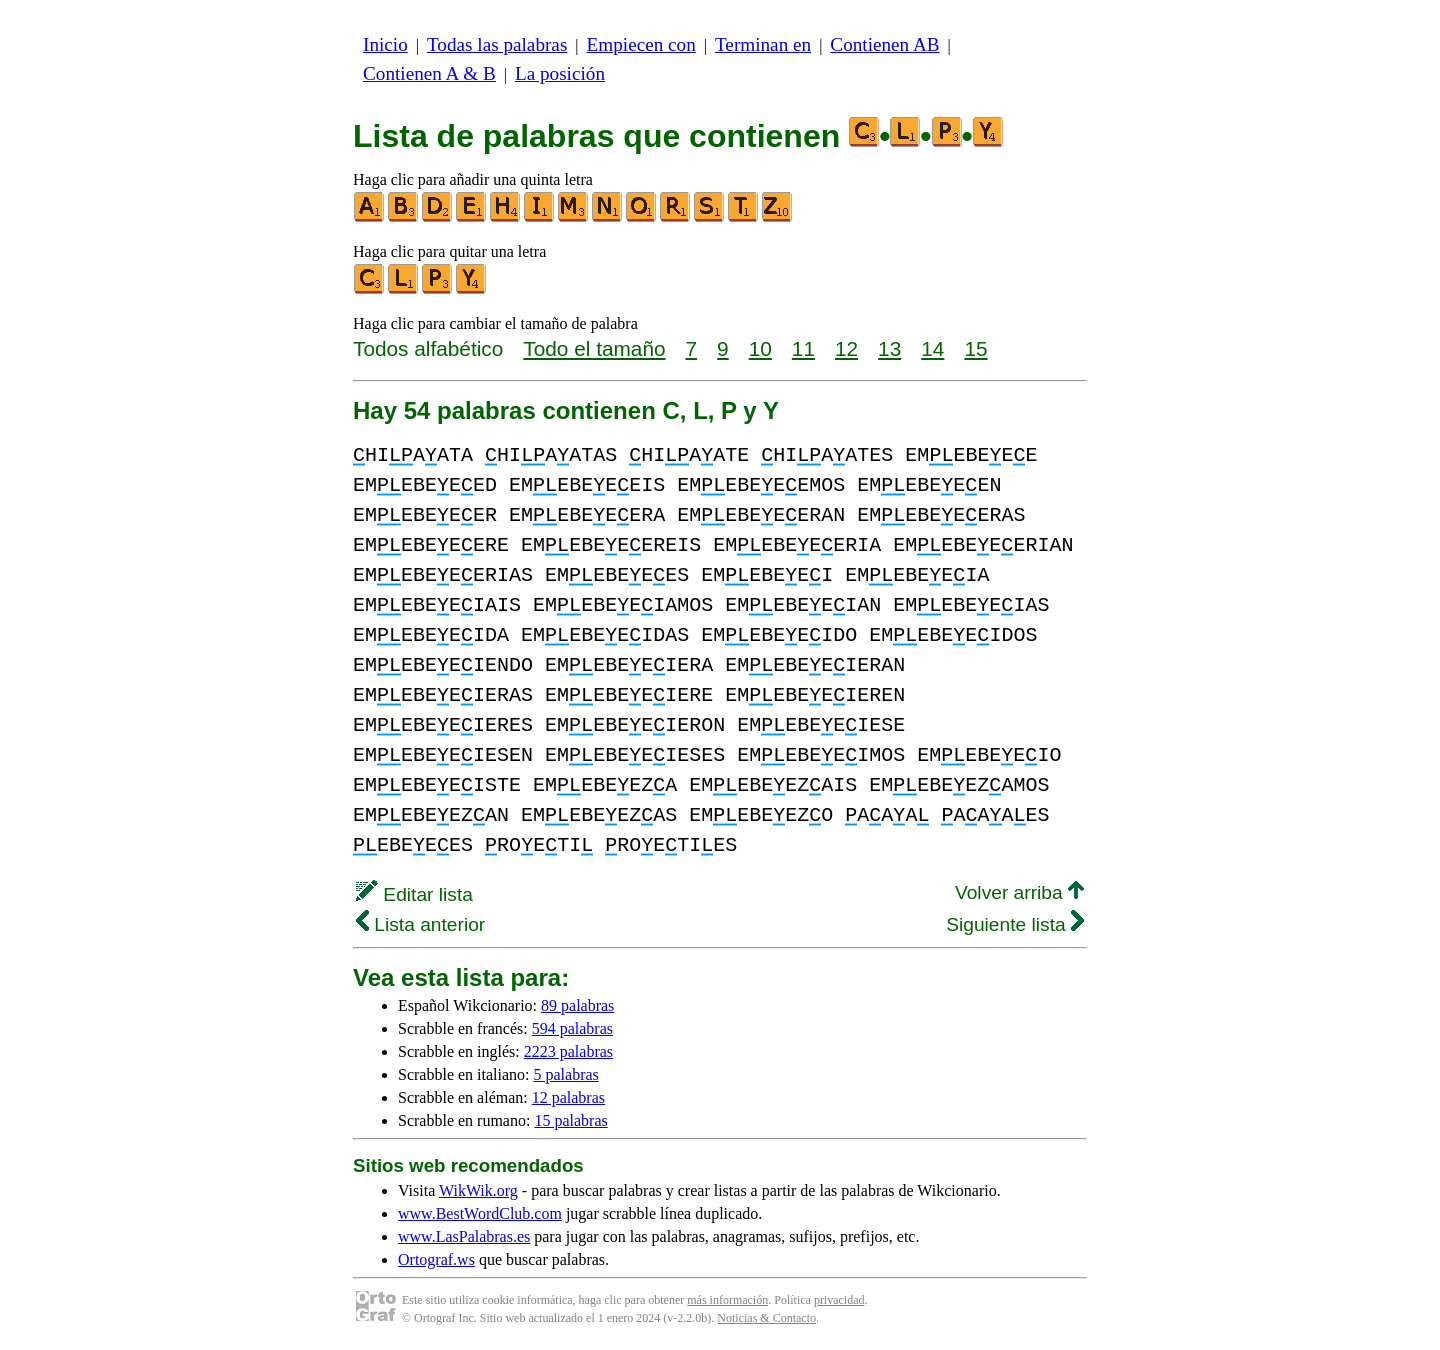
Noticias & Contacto (766, 1318)
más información (727, 1300)
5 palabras (566, 1074)
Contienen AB (884, 44)
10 (760, 348)
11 (803, 348)
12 (846, 348)
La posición (560, 73)
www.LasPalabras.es (464, 1236)
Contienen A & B (429, 73)
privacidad (839, 1300)
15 (975, 348)
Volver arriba (1019, 892)
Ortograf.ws (436, 1259)
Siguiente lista (1015, 924)
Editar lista (414, 894)
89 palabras (577, 1005)
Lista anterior (420, 924)
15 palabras (570, 1120)
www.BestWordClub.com (480, 1213)
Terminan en (763, 44)
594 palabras (572, 1028)
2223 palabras (568, 1051)
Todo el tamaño (594, 348)
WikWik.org (478, 1190)
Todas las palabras (497, 44)
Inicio (385, 44)
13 (889, 348)
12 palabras (568, 1097)
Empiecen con (641, 44)
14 (932, 348)
